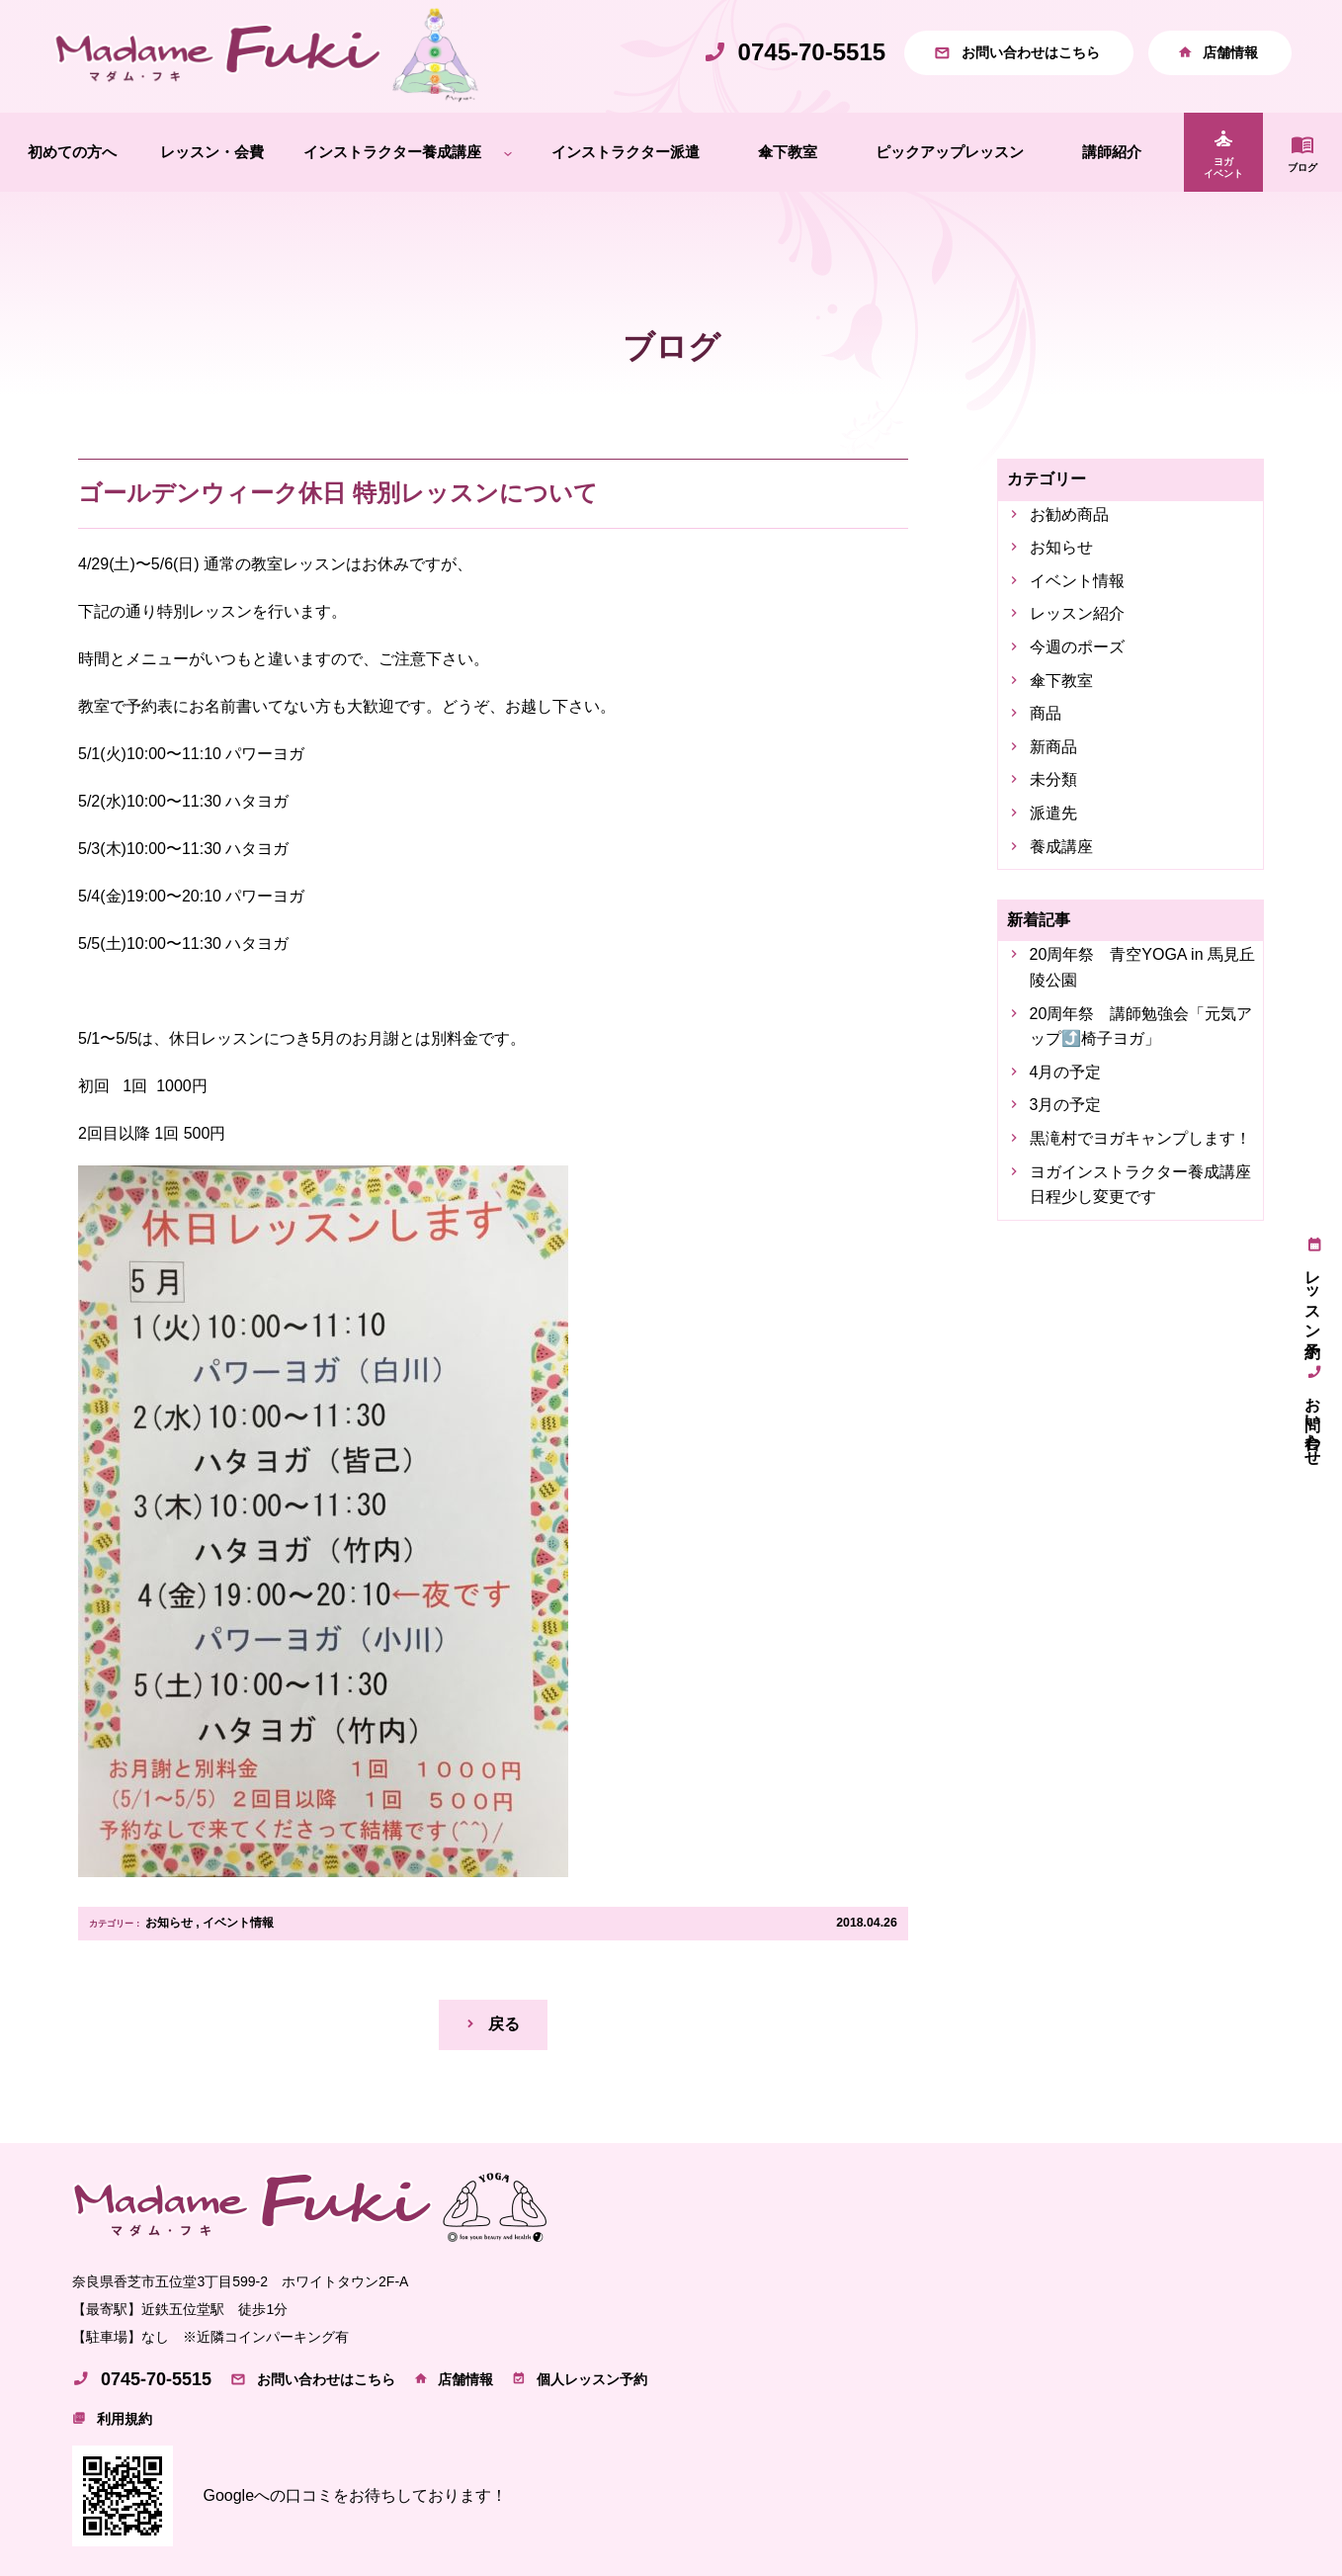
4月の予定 (1066, 1072)
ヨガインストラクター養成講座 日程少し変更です (1143, 1184)
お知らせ (169, 1923)
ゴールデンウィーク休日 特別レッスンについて (338, 492)
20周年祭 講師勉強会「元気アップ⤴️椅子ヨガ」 (1141, 1026)
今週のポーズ (1077, 647)
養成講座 (1061, 846)
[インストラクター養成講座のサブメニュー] (508, 152)
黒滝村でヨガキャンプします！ (1140, 1138)
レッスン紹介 (1077, 613)
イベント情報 (238, 1923)
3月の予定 (1066, 1104)
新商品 (1053, 746)
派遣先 (1053, 813)
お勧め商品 (1069, 514)
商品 (1045, 713)
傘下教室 (1061, 680)
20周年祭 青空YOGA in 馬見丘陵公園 (1143, 967)
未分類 (1053, 779)
